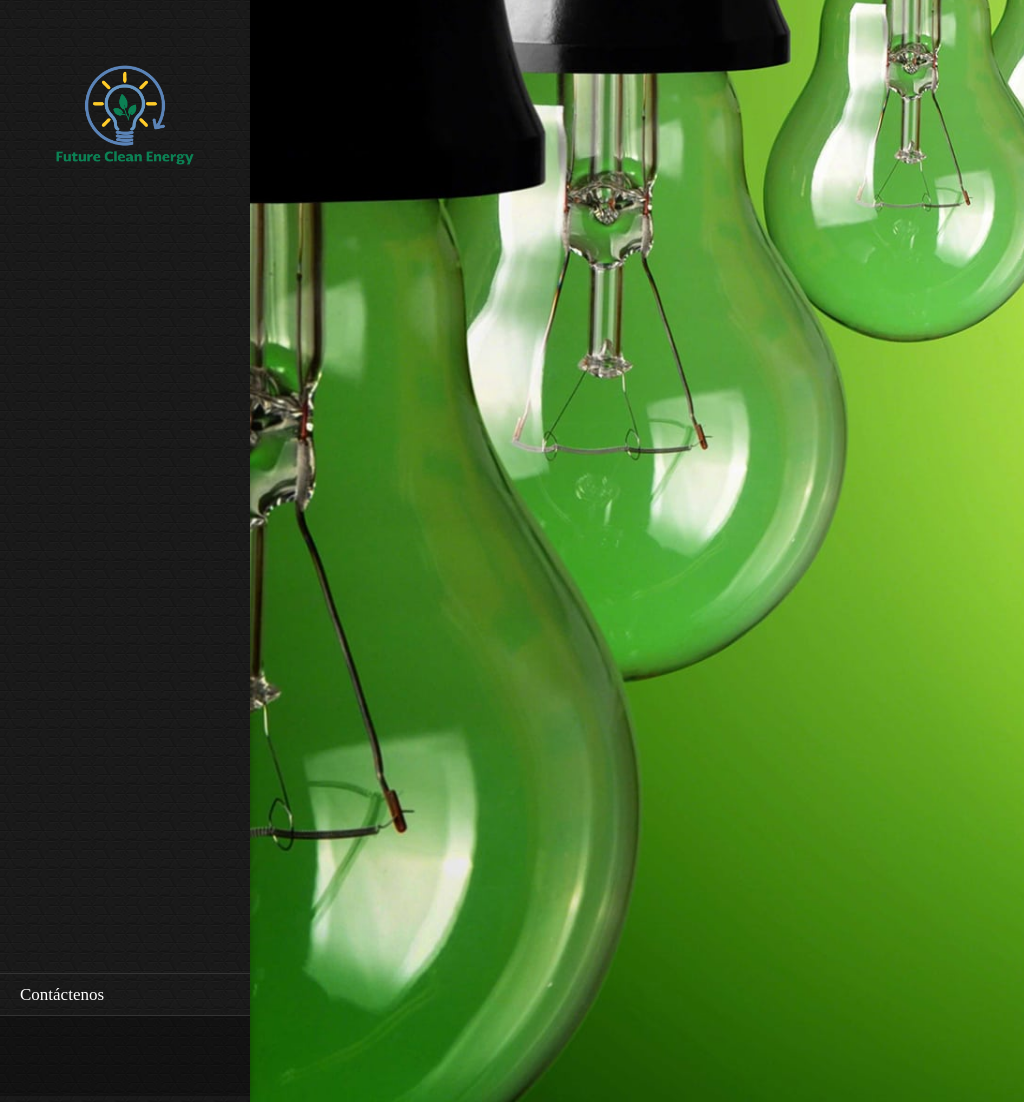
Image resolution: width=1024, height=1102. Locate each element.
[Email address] (65, 1056)
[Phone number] (35, 1056)
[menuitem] (125, 994)
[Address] (95, 1056)
